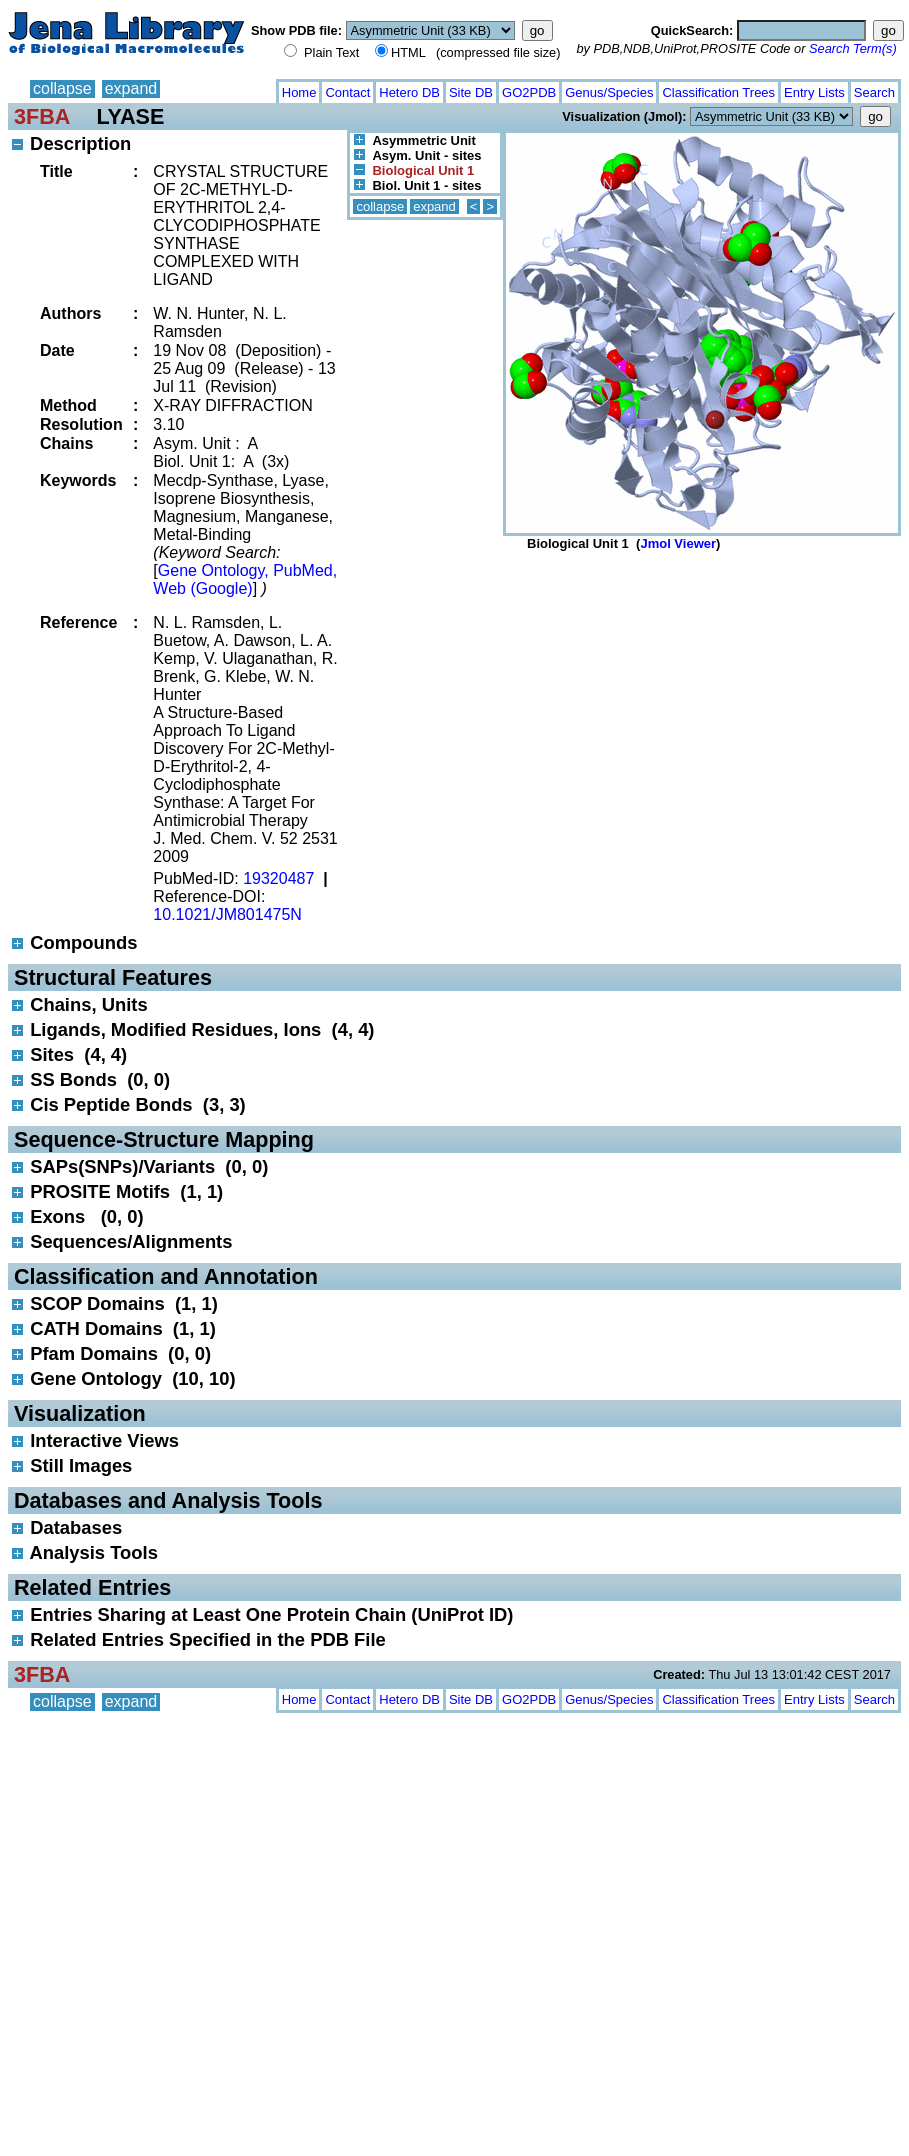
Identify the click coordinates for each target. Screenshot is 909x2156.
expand (131, 88)
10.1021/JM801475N (227, 914)
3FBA (42, 116)
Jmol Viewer (678, 543)
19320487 (278, 878)
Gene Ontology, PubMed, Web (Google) (245, 579)
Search (874, 92)
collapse (62, 88)
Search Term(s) (853, 48)
